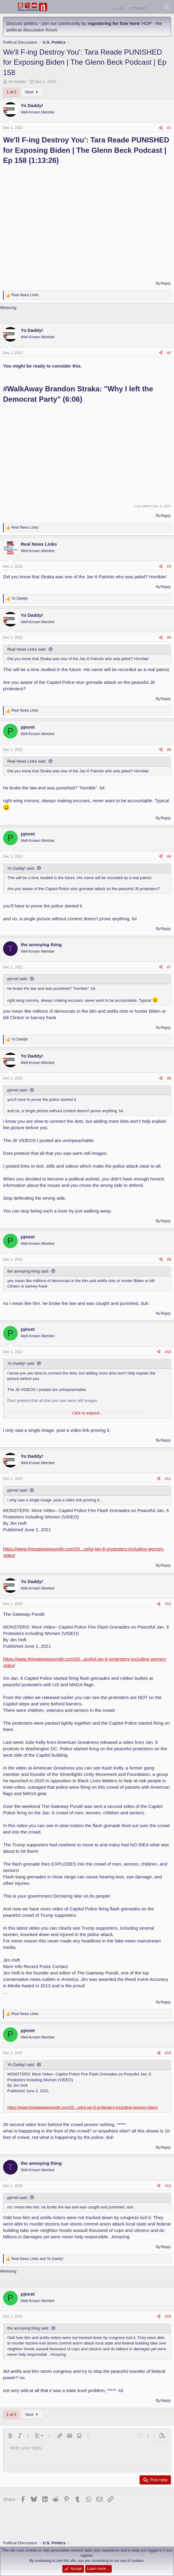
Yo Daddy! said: (21, 868)
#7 (169, 967)
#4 (169, 637)
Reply (166, 283)
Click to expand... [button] (87, 1413)
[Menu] (8, 7)
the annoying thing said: (28, 1271)
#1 (169, 128)
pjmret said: (17, 978)
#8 (169, 1078)
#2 (169, 353)
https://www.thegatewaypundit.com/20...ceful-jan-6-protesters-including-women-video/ (82, 2107)
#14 (168, 2186)
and (37, 2259)
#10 (168, 1352)
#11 (168, 1479)
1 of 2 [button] (11, 92)
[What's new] (155, 7)
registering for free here (113, 23)
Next (32, 92)
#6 (169, 856)
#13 (168, 2053)
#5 (169, 750)
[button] (10, 2436)
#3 (169, 566)
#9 (169, 1259)
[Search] (167, 7)
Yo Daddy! (17, 81)
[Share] (161, 127)
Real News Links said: (26, 649)
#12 (168, 1604)
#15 (168, 2316)
